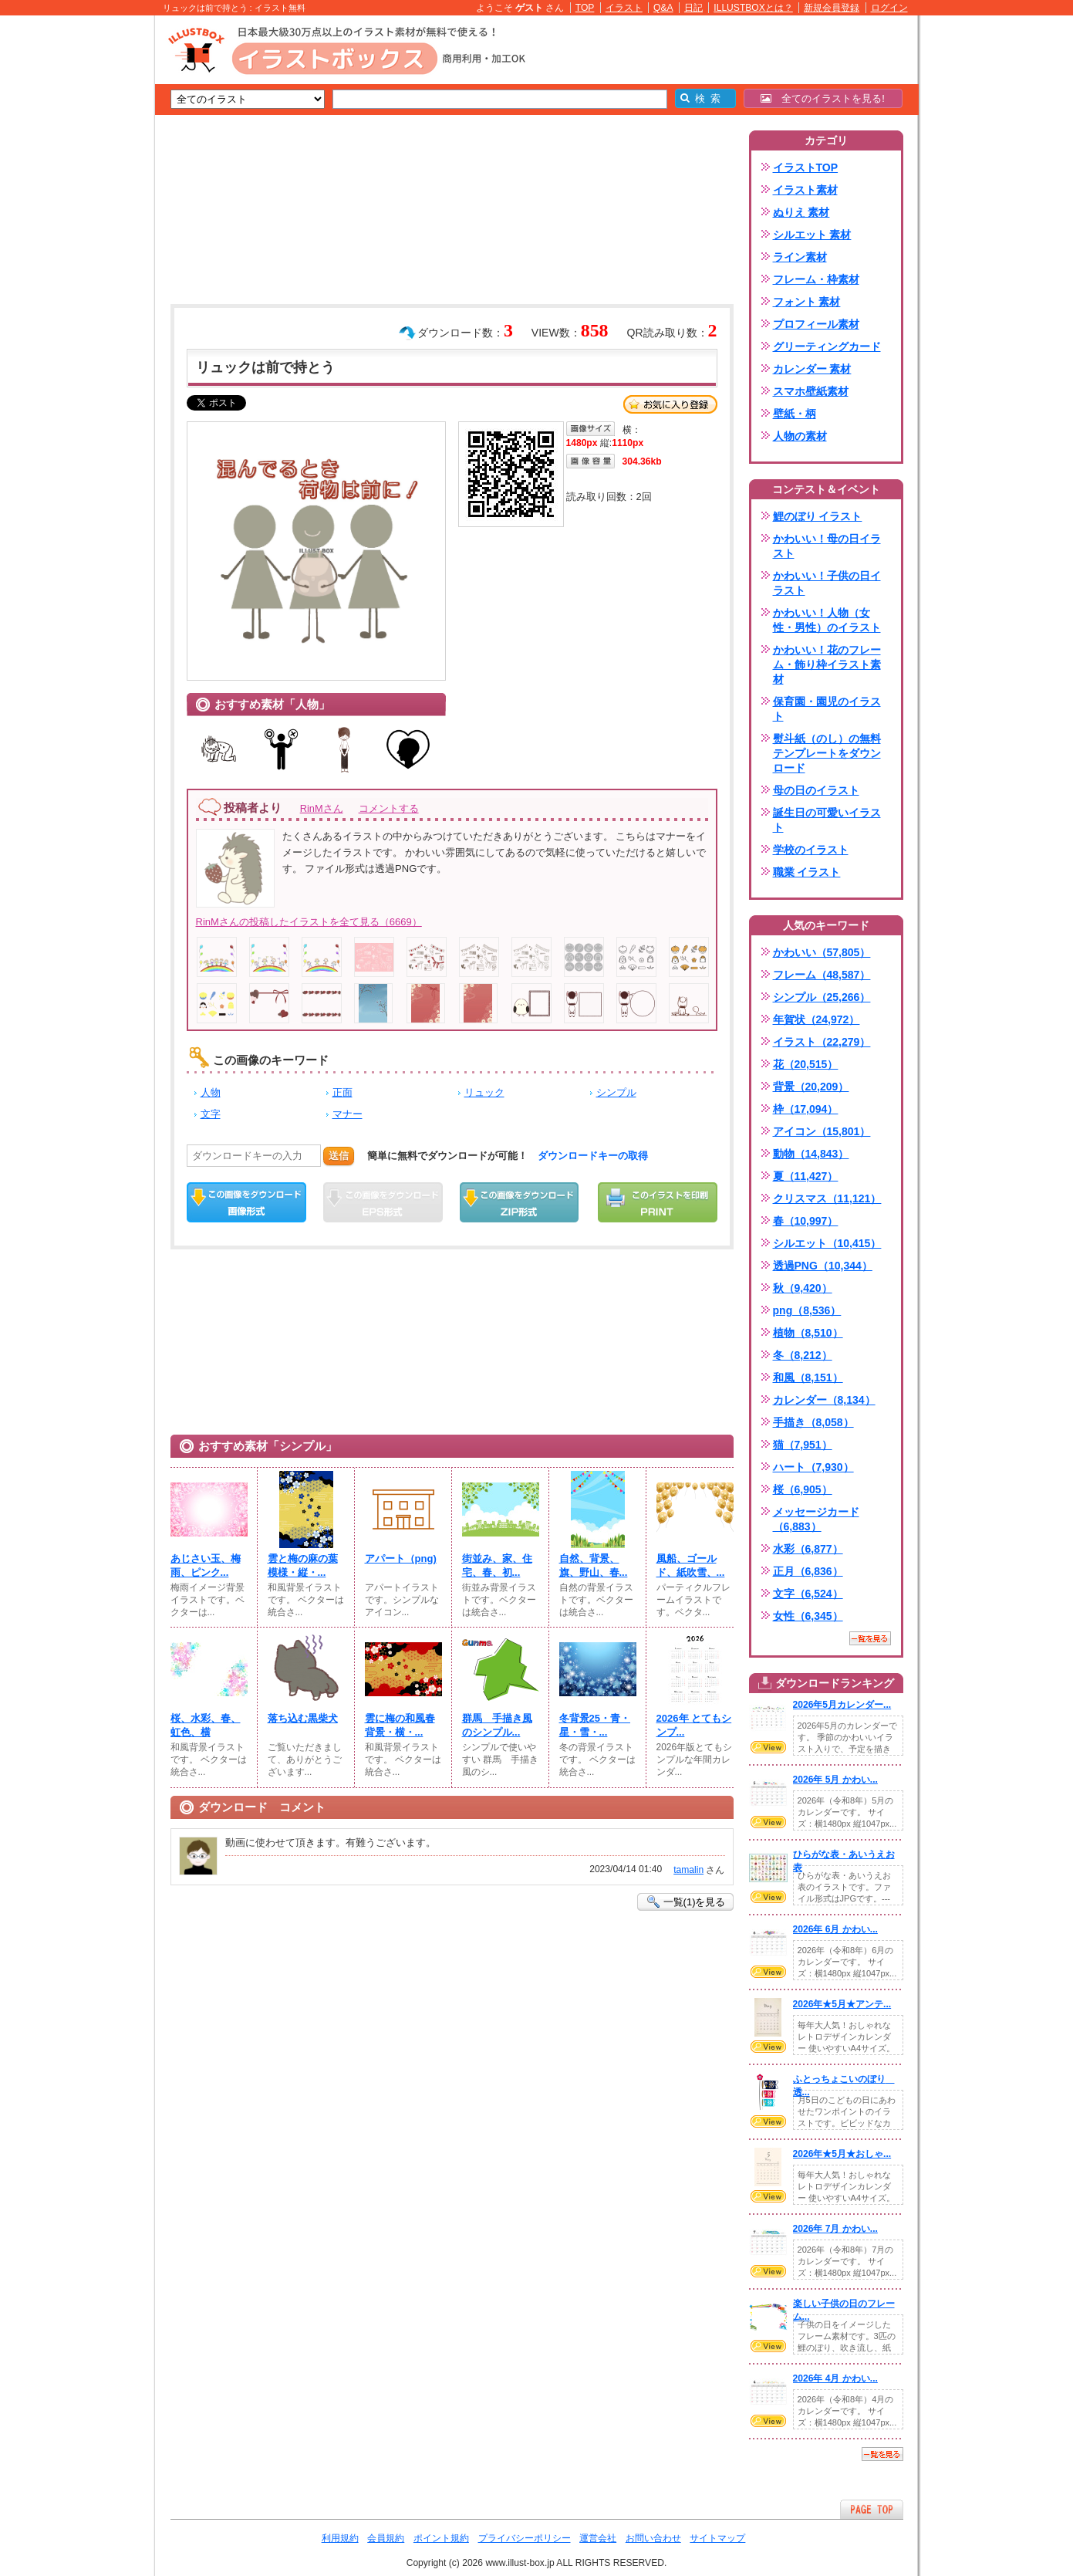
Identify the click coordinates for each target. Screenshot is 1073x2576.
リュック (484, 1092)
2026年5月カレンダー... (842, 1704)
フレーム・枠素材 (816, 279)
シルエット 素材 (812, 234)
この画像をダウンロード (246, 1202)
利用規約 (340, 2538)
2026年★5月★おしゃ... (842, 2153)
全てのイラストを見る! (823, 98)
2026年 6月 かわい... (835, 1929)
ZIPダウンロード (519, 1202)
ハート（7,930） (813, 1467)
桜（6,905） (802, 1489)
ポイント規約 (441, 2538)
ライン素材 (800, 257)
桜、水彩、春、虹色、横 (205, 1725)
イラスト (624, 7)
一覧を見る (870, 1638)
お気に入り (670, 404)
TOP (585, 7)
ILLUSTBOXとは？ (753, 7)
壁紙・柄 (794, 413)
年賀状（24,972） (816, 1019)
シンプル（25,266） (822, 997)
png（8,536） (807, 1310)
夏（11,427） (805, 1176)
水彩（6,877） (808, 1549)
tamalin (688, 1869)
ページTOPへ (871, 2509)
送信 (339, 1155)
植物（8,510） (808, 1333)
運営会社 (597, 2538)
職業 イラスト (807, 872)
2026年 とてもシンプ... (694, 1725)
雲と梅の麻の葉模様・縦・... (303, 1565)
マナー (347, 1114)
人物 (211, 1092)
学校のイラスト (811, 849)
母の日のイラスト (816, 790)
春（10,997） (805, 1221)
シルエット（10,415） (827, 1243)
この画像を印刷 (657, 1202)
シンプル (616, 1092)
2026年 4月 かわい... (835, 2378)
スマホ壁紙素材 (811, 391)
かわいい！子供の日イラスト (827, 583)
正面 (342, 1092)
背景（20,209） (811, 1086)
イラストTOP (805, 167)
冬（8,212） (802, 1355)
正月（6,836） (808, 1571)
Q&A (663, 7)
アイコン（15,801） (822, 1131)
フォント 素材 (807, 302)
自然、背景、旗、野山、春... (593, 1565)
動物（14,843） (811, 1154)
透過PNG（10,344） (822, 1265)
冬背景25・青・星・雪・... (595, 1725)
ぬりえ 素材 (801, 212)
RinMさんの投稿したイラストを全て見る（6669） (309, 922)
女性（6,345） (808, 1616)
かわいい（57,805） (822, 952)
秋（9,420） (802, 1288)
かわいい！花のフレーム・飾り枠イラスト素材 (827, 664)
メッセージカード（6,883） (816, 1519)
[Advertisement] (81, 254)
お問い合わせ (653, 2538)
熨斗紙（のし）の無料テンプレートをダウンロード (827, 753)
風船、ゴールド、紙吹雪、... (690, 1565)
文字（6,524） (808, 1593)
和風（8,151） (808, 1377)
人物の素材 (800, 436)
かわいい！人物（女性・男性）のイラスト (827, 620)
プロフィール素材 (816, 324)
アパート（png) (401, 1558)
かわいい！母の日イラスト (827, 545)
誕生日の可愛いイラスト (827, 819)
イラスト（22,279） (822, 1042)
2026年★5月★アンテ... (842, 2004)
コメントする (389, 808)
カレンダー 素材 (812, 369)
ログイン (889, 7)
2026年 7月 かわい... (835, 2228)
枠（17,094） (805, 1109)
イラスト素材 (805, 190)
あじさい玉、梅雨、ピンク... (205, 1565)
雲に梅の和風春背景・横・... (400, 1725)
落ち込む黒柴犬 (303, 1718)
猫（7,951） (802, 1444)
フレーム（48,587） (822, 975)
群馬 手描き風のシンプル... (497, 1725)
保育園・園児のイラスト (827, 708)
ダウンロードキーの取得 (593, 1155)
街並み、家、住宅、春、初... (497, 1565)
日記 (693, 7)
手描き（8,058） (813, 1422)
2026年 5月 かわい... (835, 1779)
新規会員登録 (831, 7)
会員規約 (385, 2538)
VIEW (768, 1747)
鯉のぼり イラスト (817, 516)
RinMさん (321, 808)
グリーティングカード (827, 346)
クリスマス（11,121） (827, 1198)
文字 (211, 1114)
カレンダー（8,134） (824, 1400)
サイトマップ (717, 2538)
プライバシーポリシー (524, 2538)
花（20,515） (805, 1064)
